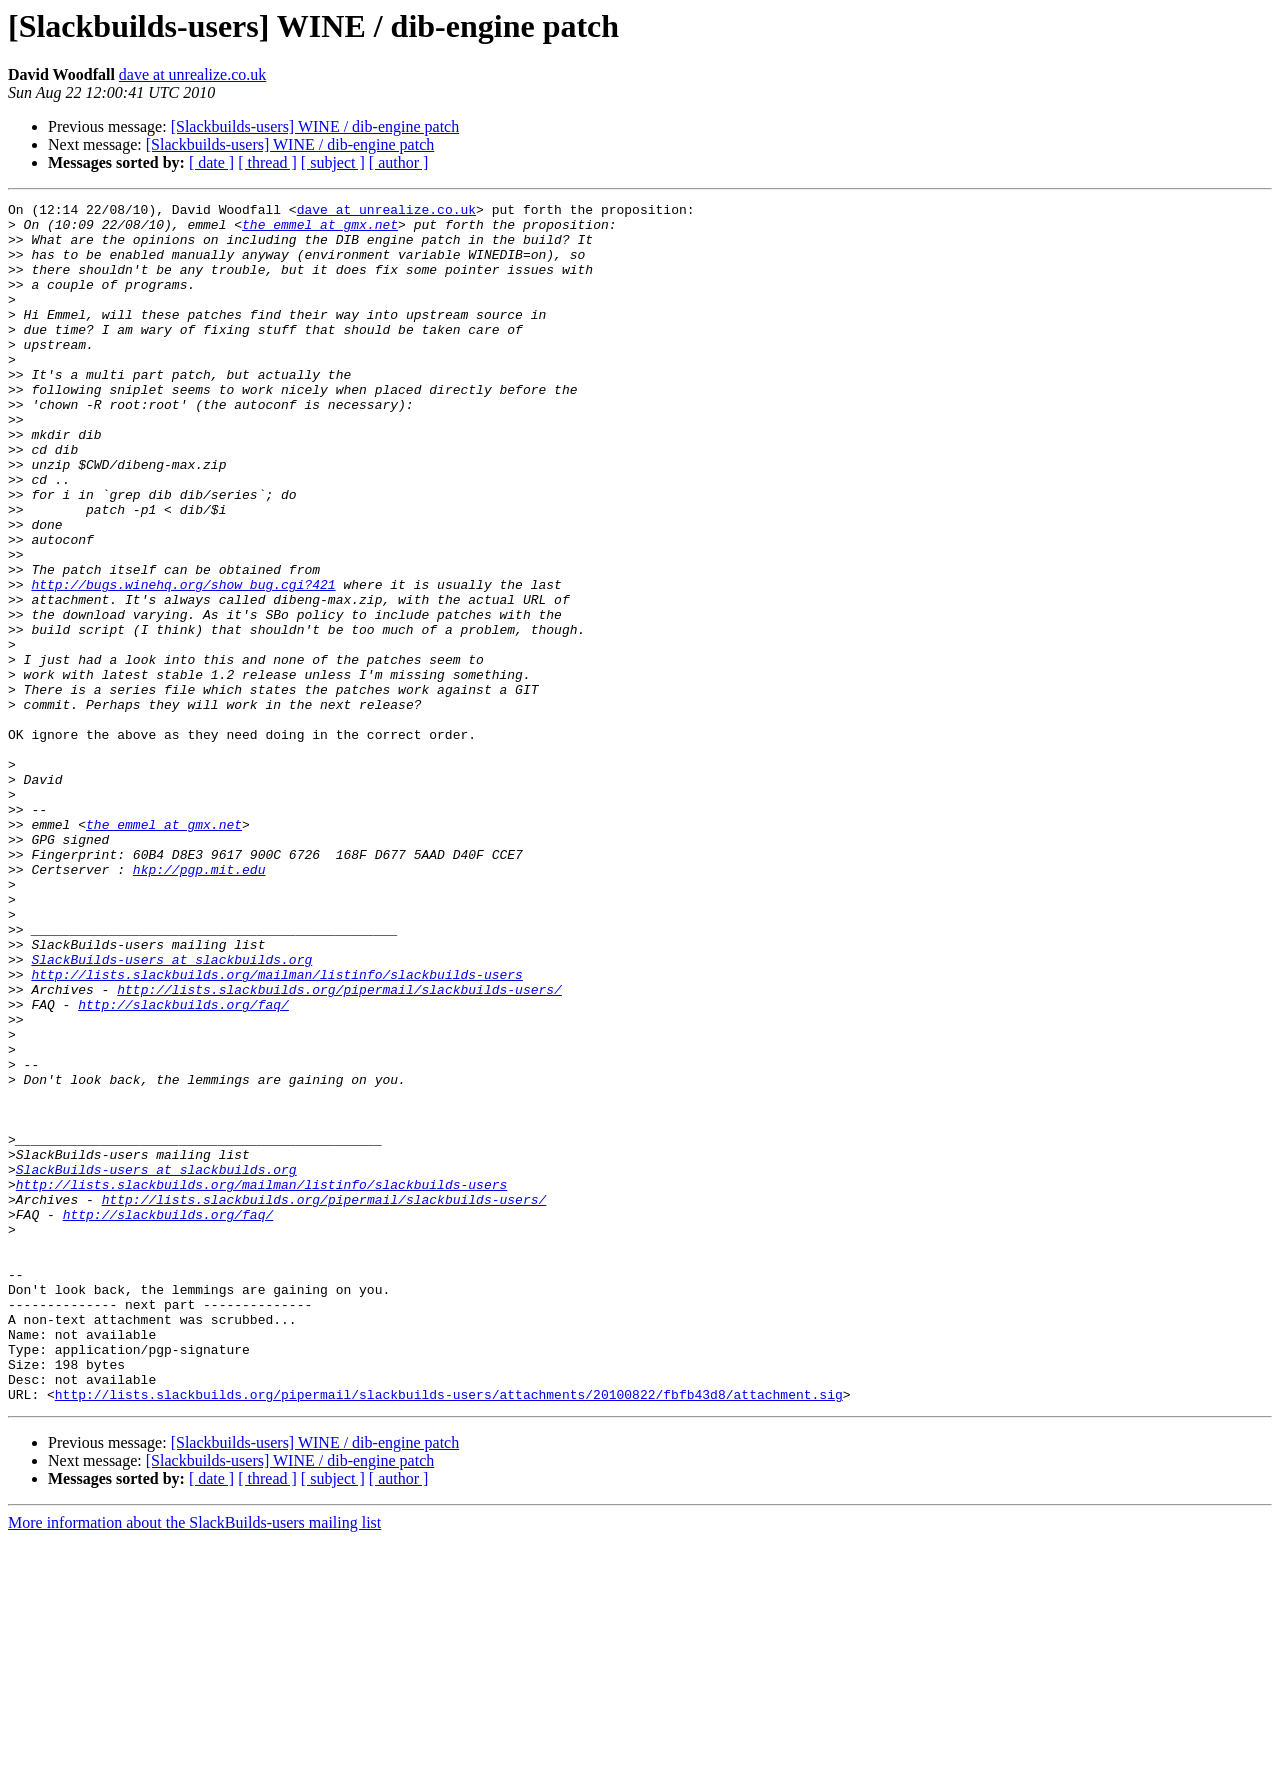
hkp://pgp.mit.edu (199, 1004)
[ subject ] (333, 162)
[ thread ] (267, 162)
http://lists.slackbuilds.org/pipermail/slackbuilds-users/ (339, 1148)
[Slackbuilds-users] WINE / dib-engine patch (315, 126)
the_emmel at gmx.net (320, 230)
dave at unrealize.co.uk (192, 74)
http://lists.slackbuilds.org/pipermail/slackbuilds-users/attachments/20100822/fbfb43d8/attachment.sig (449, 1634)
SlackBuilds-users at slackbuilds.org (171, 1112)
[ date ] (211, 162)
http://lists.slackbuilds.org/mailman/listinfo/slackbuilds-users (276, 1130)
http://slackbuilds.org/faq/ (183, 1166)
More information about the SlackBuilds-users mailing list (194, 1762)
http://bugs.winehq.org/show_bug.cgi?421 (183, 662)
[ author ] (399, 162)
